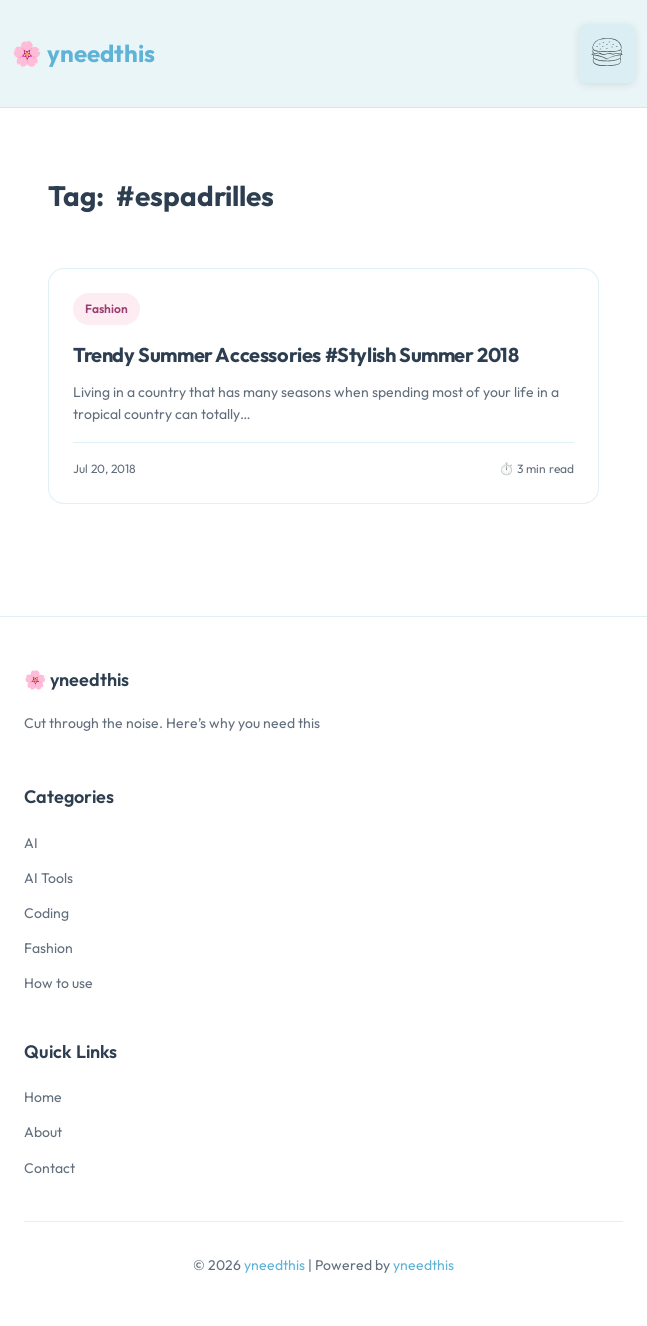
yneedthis (276, 1265)
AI (31, 843)
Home (43, 1097)
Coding (46, 913)
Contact (49, 1168)
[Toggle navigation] (607, 53)
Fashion (48, 948)
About (43, 1132)
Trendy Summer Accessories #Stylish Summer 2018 (296, 354)
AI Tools (48, 878)
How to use (58, 983)
